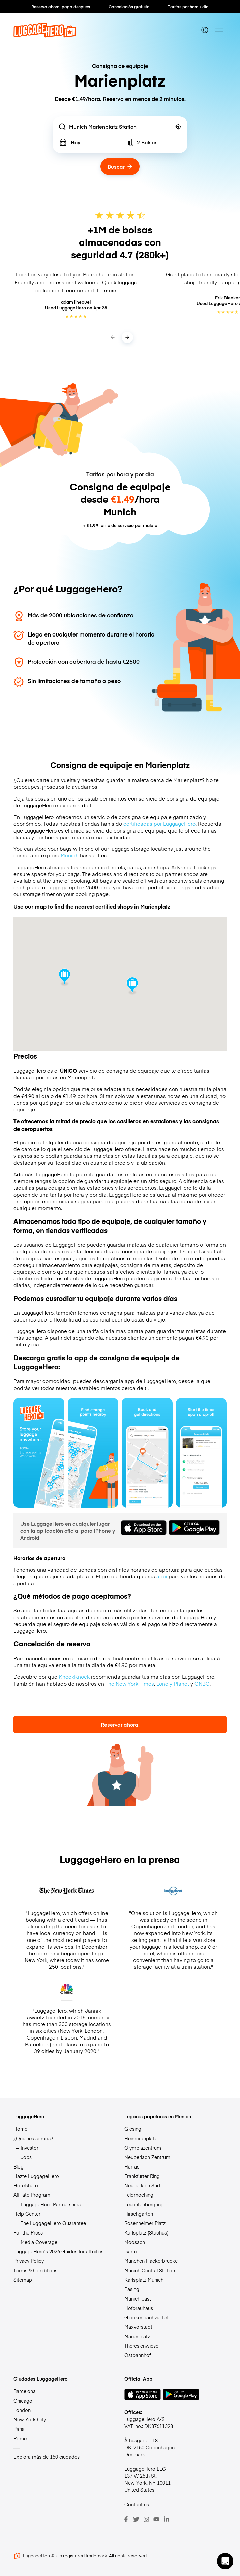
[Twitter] (136, 2519)
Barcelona (24, 2391)
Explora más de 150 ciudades (46, 2456)
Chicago (22, 2400)
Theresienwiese (141, 2345)
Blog (18, 2166)
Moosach (134, 2242)
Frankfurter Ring (142, 2176)
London (22, 2410)
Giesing (132, 2128)
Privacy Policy (28, 2260)
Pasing (131, 2289)
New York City (29, 2419)
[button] (225, 2561)
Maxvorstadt (138, 2326)
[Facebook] (126, 2519)
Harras (131, 2166)
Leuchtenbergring (144, 2204)
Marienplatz (137, 2336)
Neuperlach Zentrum (147, 2157)
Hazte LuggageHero (36, 2176)
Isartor (131, 2251)
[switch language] (204, 30)
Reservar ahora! (120, 1724)
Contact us (136, 2504)
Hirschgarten (138, 2213)
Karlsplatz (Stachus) (146, 2232)
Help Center (26, 2213)
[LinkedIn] (166, 2519)
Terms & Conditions (35, 2270)
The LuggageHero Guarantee (53, 2223)
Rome (20, 2438)
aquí (161, 1576)
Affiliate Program (31, 2194)
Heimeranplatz (140, 2138)
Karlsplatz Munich (143, 2279)
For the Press (28, 2232)
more (110, 290)
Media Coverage (39, 2242)
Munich (70, 855)
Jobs (26, 2157)
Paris (18, 2428)
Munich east (137, 2298)
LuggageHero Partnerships (51, 2204)
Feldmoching (138, 2194)
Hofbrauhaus (138, 2308)
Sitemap (22, 2279)
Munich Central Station (149, 2270)
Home (20, 2128)
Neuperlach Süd (142, 2185)
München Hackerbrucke (151, 2260)
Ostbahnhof (137, 2355)
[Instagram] (146, 2519)
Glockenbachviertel (146, 2317)
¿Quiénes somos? (33, 2138)
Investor (29, 2147)
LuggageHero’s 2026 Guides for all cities (58, 2251)
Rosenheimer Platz (145, 2223)
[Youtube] (156, 2519)
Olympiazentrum (142, 2147)
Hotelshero (25, 2185)
